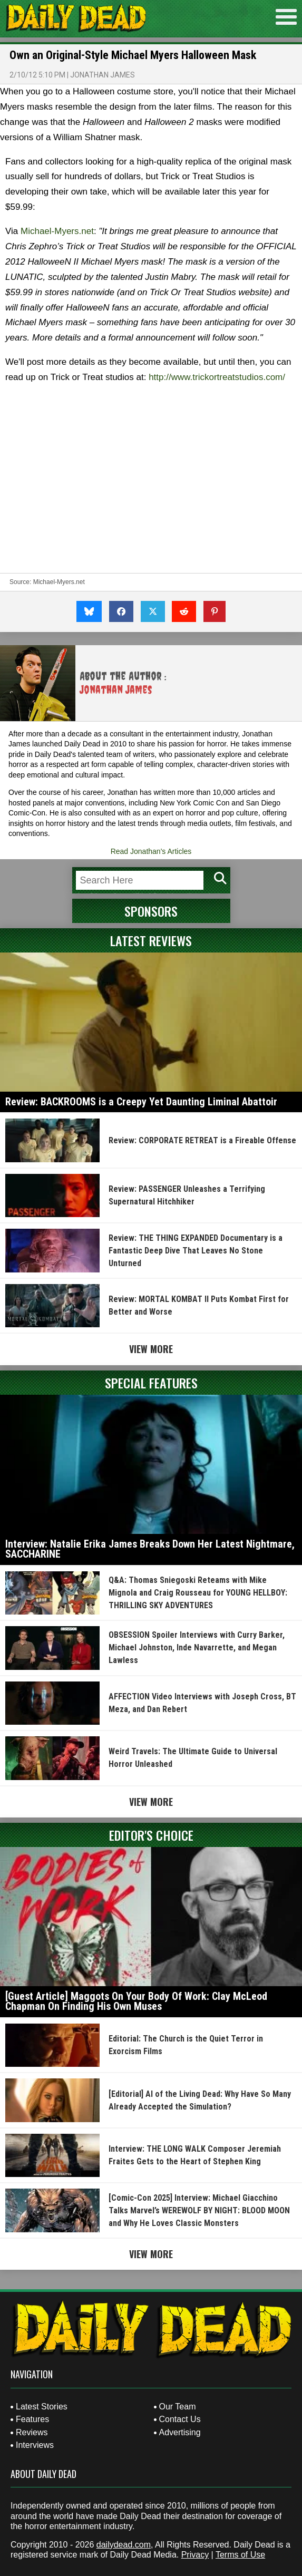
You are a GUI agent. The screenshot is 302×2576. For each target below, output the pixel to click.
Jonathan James (102, 75)
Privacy (195, 2554)
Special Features (151, 1382)
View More (151, 1349)
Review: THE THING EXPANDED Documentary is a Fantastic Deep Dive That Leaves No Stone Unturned (195, 1250)
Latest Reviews (151, 940)
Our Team (177, 2406)
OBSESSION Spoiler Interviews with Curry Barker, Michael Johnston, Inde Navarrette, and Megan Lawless (197, 1647)
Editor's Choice (151, 1834)
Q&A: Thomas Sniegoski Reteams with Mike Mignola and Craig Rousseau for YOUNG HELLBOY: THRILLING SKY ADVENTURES (198, 1592)
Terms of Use (240, 2554)
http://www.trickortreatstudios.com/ (217, 377)
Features (32, 2419)
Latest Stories (41, 2406)
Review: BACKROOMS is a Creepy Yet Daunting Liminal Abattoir (141, 1101)
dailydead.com (123, 2544)
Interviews (35, 2445)
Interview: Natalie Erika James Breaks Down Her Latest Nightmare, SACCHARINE (150, 1549)
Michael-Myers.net (57, 231)
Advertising (180, 2432)
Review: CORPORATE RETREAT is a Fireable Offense (202, 1140)
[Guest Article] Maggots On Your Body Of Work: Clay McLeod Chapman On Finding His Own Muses (136, 2001)
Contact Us (180, 2419)
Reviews (31, 2432)
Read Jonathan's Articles (151, 851)
